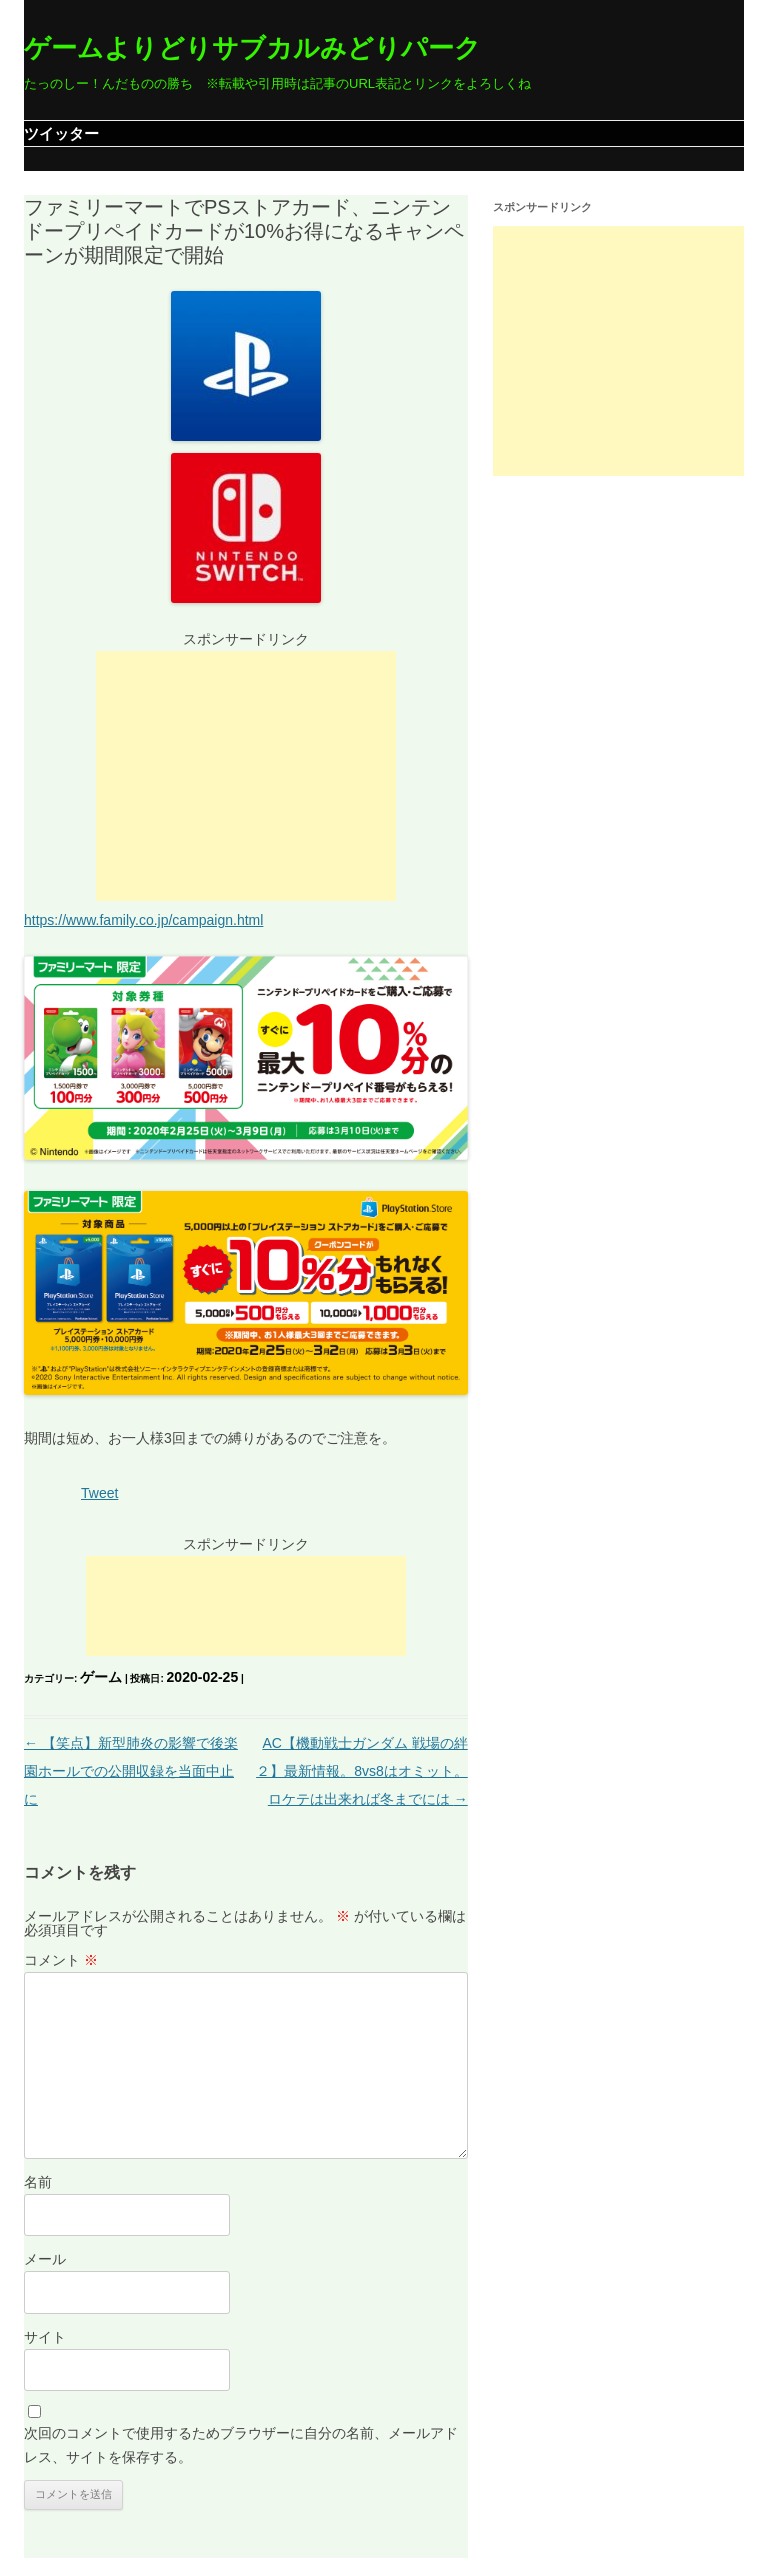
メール (45, 2259)
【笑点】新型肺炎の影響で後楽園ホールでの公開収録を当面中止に (131, 1771)
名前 (38, 2182)
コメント (61, 1960)
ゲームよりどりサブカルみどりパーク (252, 48)
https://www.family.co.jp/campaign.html (143, 920)
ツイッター (61, 133)
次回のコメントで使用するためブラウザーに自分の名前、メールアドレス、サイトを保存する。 (241, 2445)
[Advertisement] (246, 776)
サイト (45, 2337)
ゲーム (101, 1677)
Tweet (99, 1493)
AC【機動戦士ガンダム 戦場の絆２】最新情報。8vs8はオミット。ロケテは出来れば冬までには (362, 1771)
